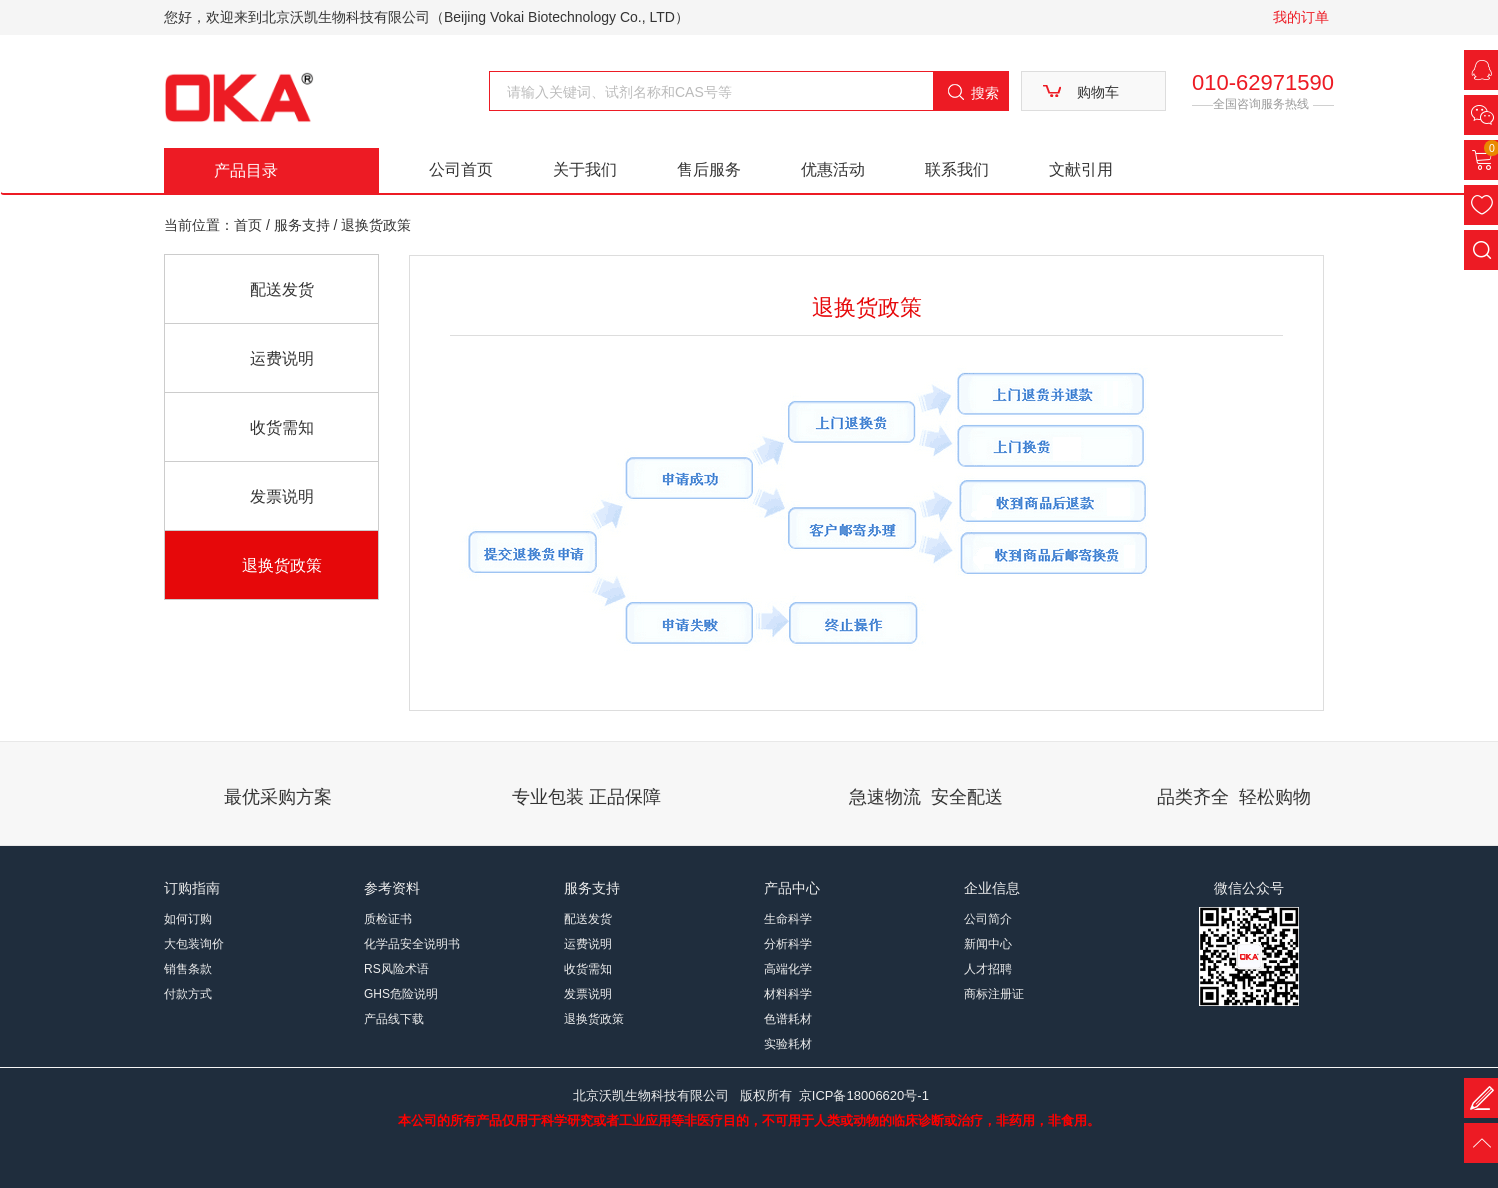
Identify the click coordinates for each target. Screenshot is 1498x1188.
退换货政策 (282, 565)
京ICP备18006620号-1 (864, 1095)
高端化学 (788, 969)
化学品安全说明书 (412, 944)
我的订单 (1301, 17)
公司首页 (461, 169)
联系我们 (957, 169)
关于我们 (585, 169)
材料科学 (788, 994)
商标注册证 (994, 994)
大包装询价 (194, 944)
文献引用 (1081, 169)
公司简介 (988, 919)
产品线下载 (394, 1019)
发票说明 (282, 496)
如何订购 (188, 919)
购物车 (1098, 92)
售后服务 (709, 169)
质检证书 (388, 919)
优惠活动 (833, 169)
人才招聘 (988, 969)
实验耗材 (788, 1044)
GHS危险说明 (401, 994)
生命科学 (788, 919)
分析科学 (788, 944)
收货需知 (282, 427)
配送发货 (282, 289)
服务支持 (304, 225)
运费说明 (282, 358)
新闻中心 (988, 944)
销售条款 (188, 969)
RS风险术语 (396, 969)
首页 (248, 225)
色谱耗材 (788, 1019)
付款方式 (188, 994)
